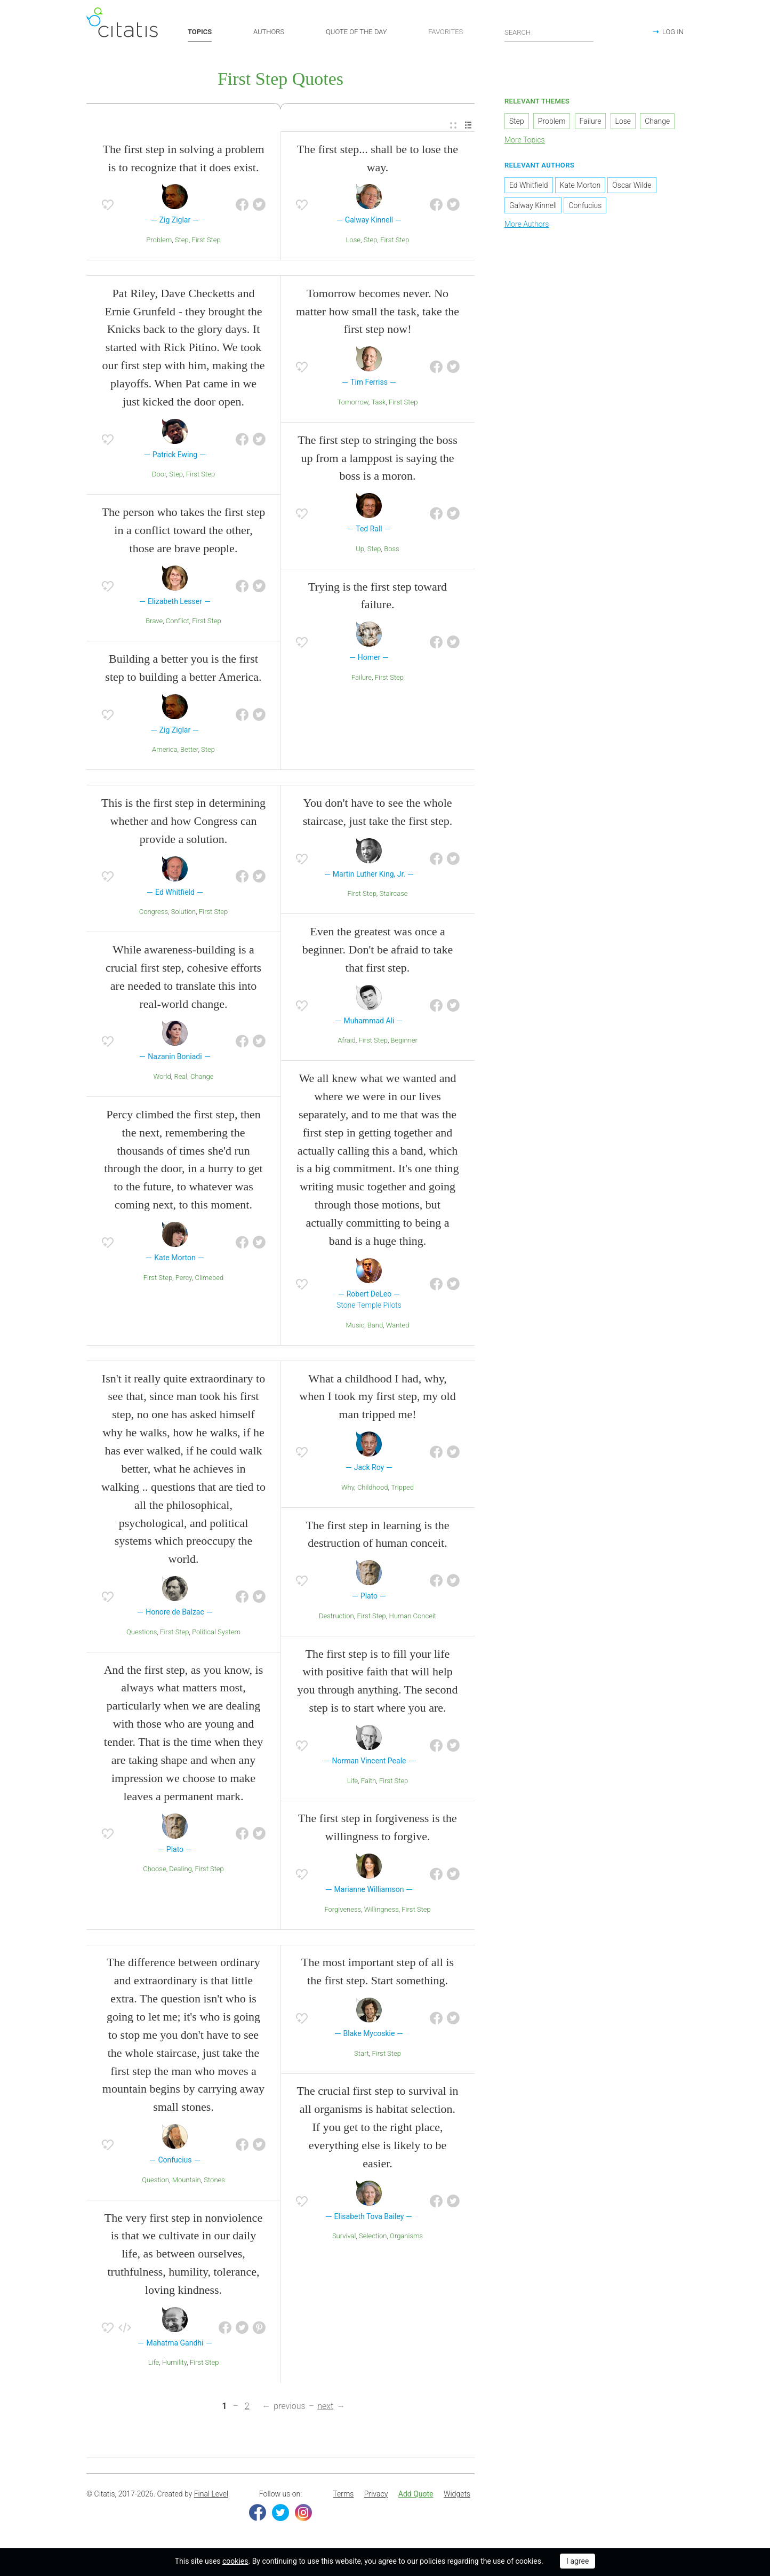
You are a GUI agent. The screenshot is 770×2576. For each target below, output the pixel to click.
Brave (154, 622)
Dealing (180, 1870)
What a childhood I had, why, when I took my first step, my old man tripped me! (377, 1397)
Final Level (211, 2495)
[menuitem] (453, 126)
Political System (216, 1633)
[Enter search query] (549, 32)
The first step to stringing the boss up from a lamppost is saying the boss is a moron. (377, 459)
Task (378, 403)
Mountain (186, 2181)
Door (159, 476)
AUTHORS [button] (268, 32)
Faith (368, 1782)
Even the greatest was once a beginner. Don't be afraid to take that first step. (377, 951)
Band (375, 1326)
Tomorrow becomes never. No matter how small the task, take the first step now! (377, 312)
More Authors (526, 225)
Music (355, 1326)
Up (360, 550)
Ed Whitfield (528, 186)
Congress (153, 913)
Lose (353, 241)
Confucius (584, 206)
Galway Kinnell (533, 206)
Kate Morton (580, 186)
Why (347, 1488)
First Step (205, 241)
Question (155, 2181)
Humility (174, 2364)
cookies (235, 2561)
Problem (159, 241)
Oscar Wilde (631, 186)
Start (361, 2054)
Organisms (406, 2237)
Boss (391, 550)
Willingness (381, 1910)
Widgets (457, 2495)
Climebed (209, 1279)
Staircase (394, 895)
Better (189, 751)
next (325, 2408)
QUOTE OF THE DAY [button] (356, 32)
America (164, 751)
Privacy (376, 2495)
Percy (183, 1279)
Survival (344, 2237)
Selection (373, 2237)
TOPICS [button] (200, 32)
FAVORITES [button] (445, 32)
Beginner (404, 1042)
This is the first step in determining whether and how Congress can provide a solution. (183, 822)
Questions (141, 1633)
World (162, 1078)
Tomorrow (353, 403)
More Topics (524, 141)
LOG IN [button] (673, 32)
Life (352, 1782)
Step (182, 241)
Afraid (347, 1042)
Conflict (177, 622)
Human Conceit (412, 1617)
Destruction (336, 1617)
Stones (214, 2181)
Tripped (402, 1488)
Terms (343, 2495)
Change (202, 1078)
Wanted (398, 1326)
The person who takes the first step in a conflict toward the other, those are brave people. (184, 531)
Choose (154, 1870)
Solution (183, 913)
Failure (361, 678)
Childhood (372, 1488)
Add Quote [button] (416, 2495)
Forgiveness (342, 1910)
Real (180, 1078)
